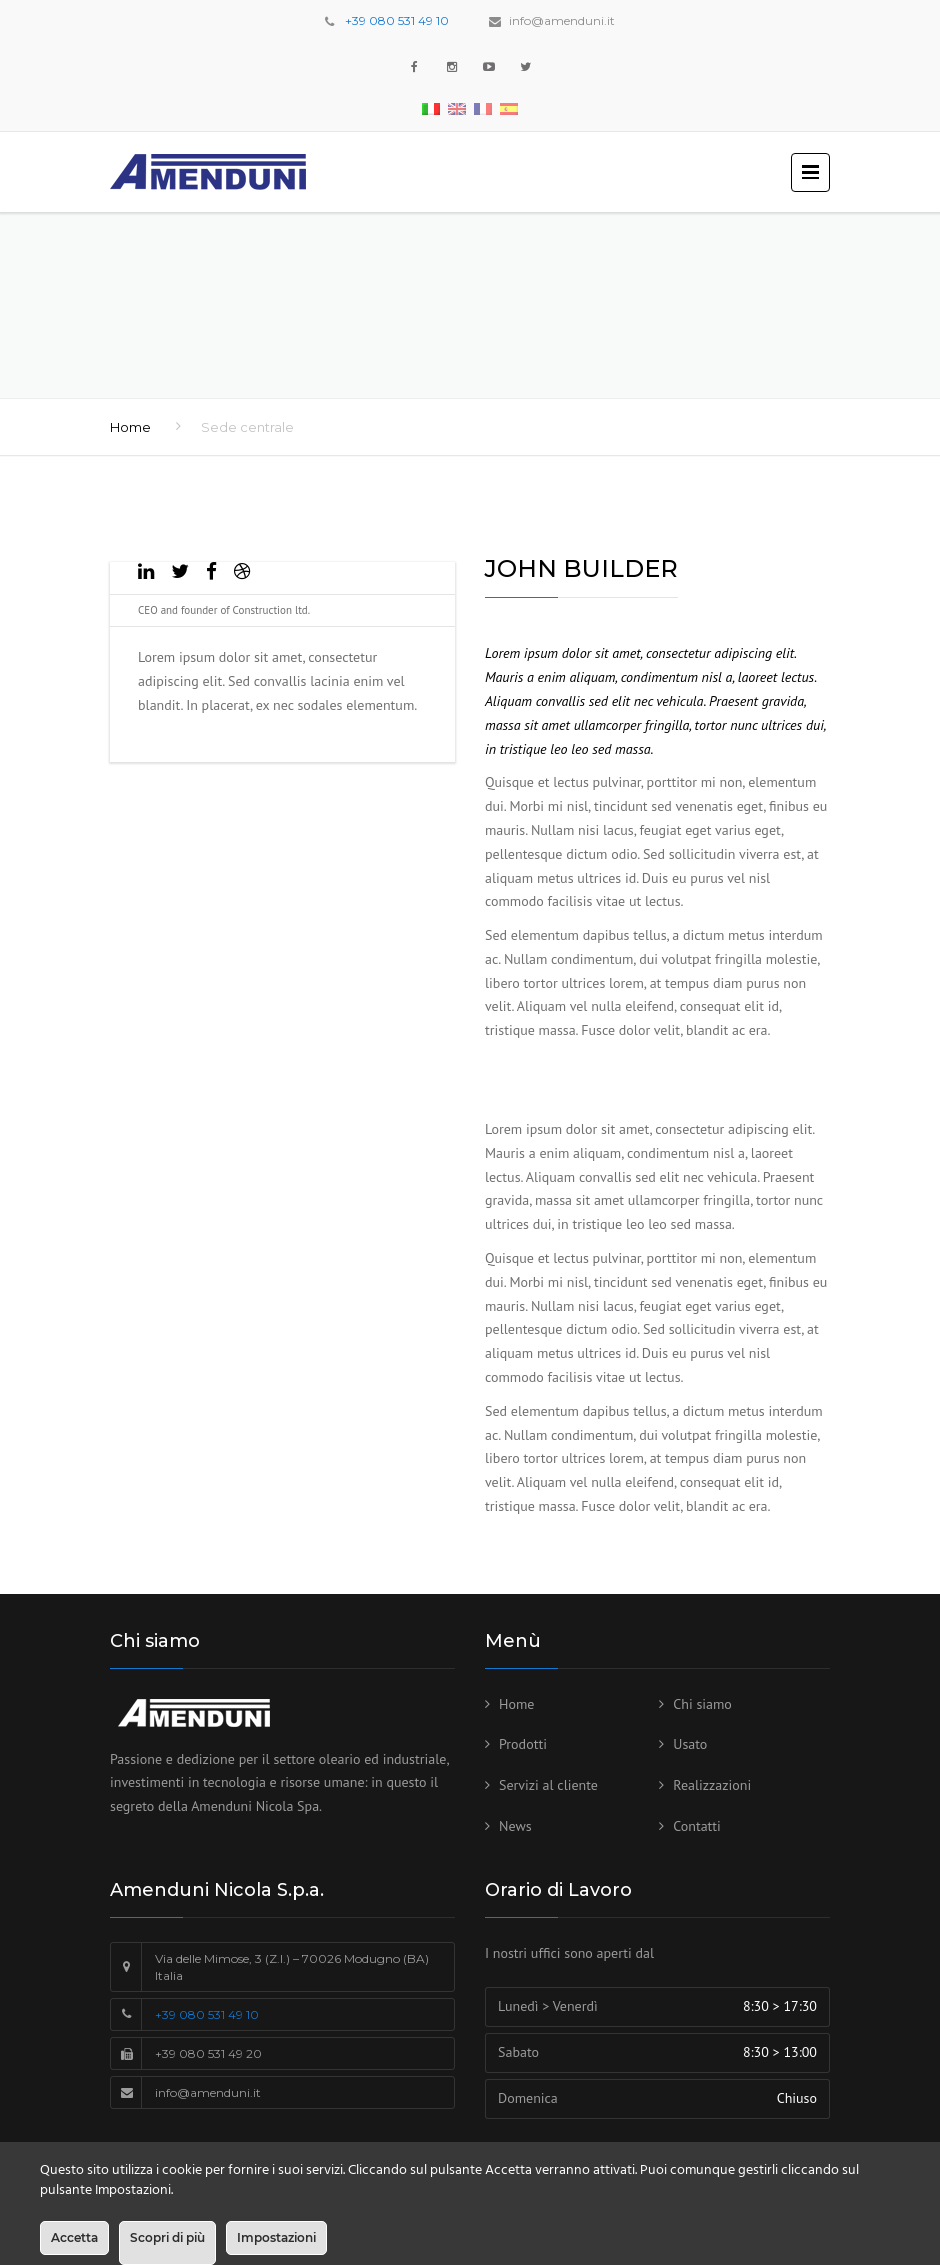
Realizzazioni (712, 1785)
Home (130, 427)
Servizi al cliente (548, 1785)
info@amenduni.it (562, 20)
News (515, 1826)
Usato (690, 1744)
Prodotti (523, 1744)
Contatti (697, 1826)
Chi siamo (702, 1704)
